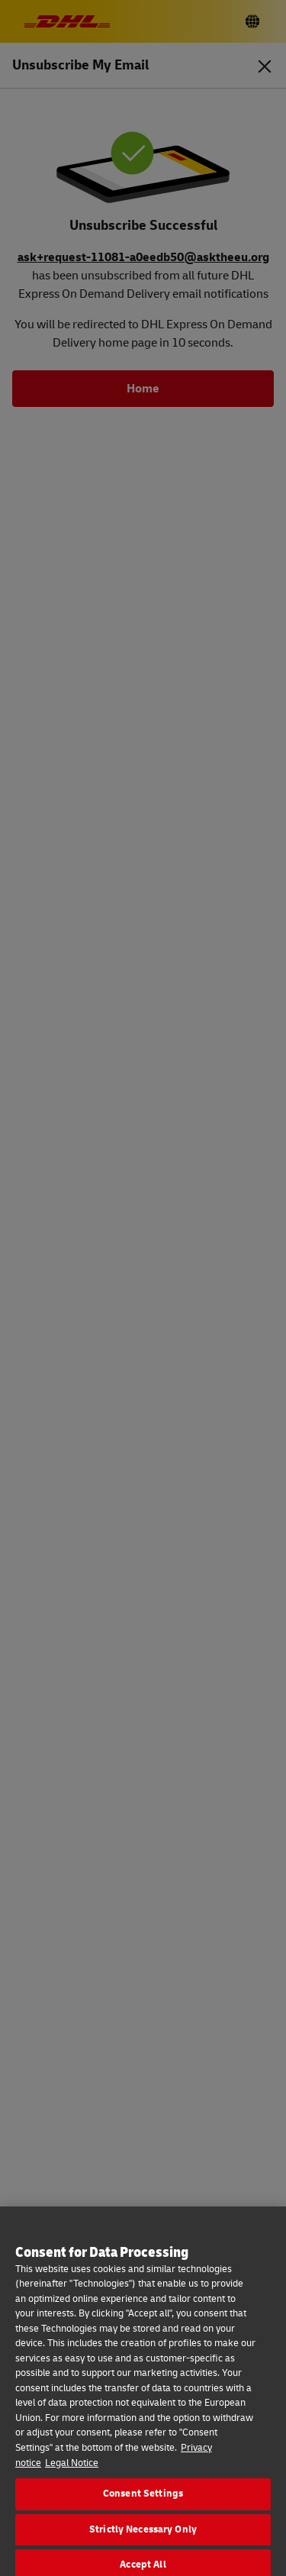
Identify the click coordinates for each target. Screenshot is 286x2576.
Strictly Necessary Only (143, 2542)
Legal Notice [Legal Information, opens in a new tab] (71, 2474)
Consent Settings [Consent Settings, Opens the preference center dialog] (143, 2506)
